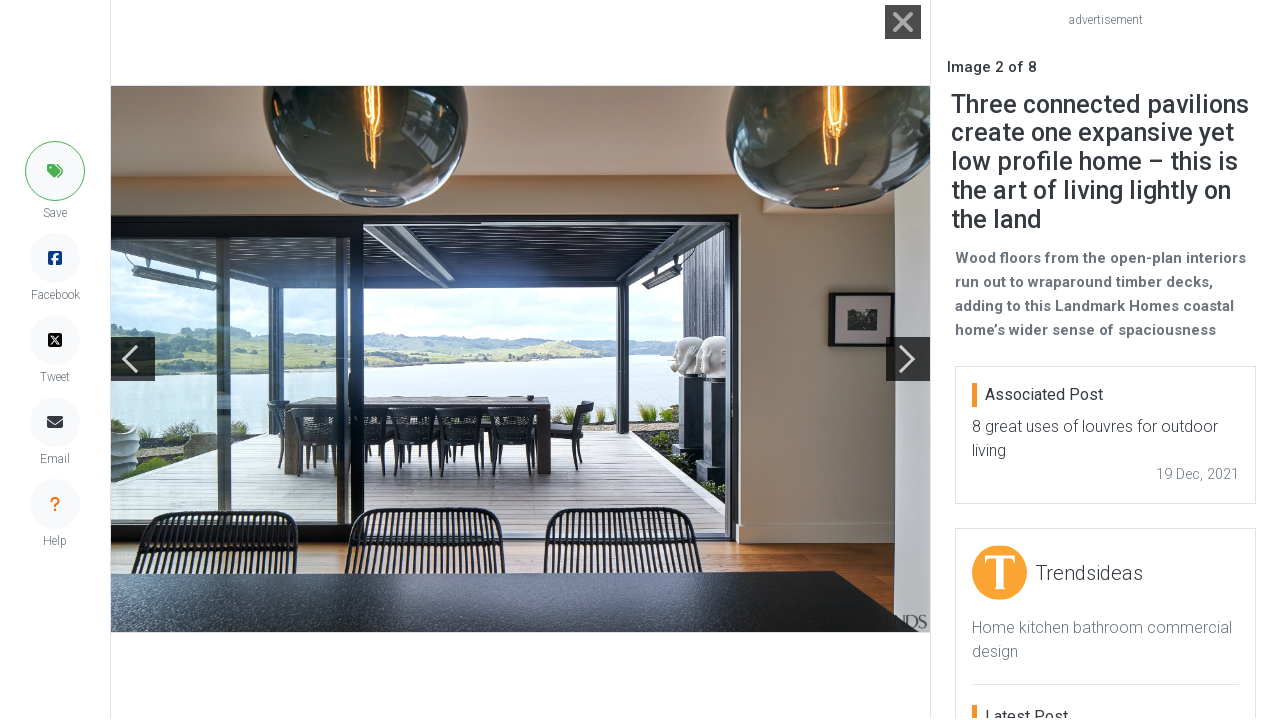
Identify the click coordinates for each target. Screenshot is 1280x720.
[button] (55, 171)
